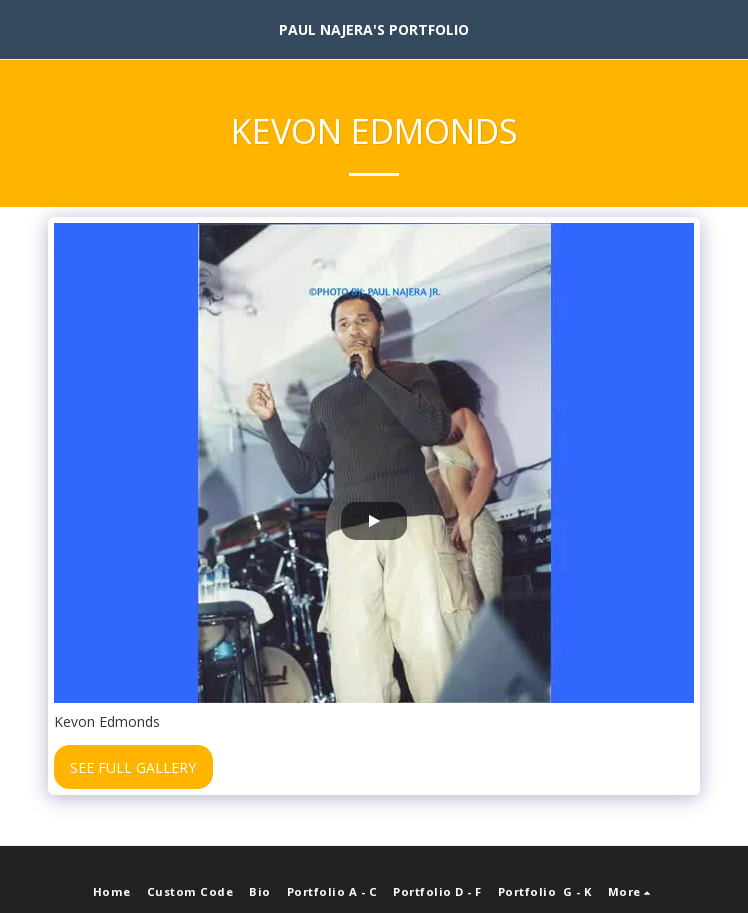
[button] (22, 28)
